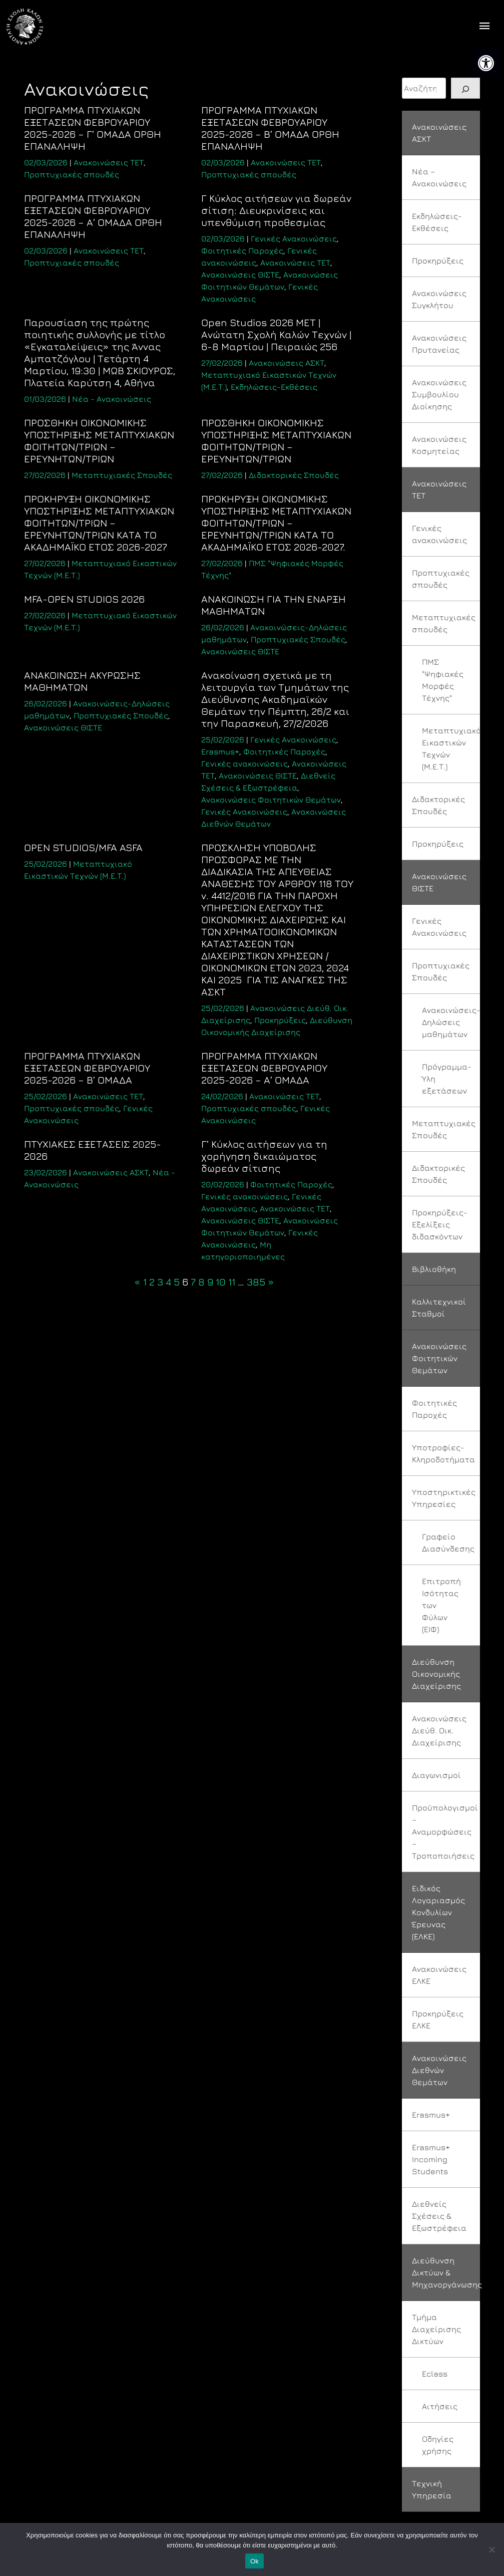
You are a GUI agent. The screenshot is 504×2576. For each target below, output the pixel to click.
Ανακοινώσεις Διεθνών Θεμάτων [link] (439, 2070)
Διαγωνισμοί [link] (436, 1774)
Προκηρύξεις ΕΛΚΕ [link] (437, 2019)
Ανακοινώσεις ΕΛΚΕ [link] (439, 1974)
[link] (486, 63)
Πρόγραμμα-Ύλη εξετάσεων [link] (446, 1078)
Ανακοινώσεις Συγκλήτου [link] (439, 299)
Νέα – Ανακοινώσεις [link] (439, 177)
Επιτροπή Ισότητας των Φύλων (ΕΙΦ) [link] (441, 1605)
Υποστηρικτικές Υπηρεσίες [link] (443, 1497)
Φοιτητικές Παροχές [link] (242, 250)
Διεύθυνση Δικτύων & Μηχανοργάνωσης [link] (446, 2272)
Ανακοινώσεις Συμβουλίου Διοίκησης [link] (439, 394)
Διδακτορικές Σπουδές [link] (294, 474)
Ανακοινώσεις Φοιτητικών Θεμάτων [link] (271, 799)
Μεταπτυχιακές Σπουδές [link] (122, 474)
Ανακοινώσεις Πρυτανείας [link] (439, 343)
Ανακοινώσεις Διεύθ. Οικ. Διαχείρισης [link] (439, 1730)
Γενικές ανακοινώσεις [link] (244, 763)
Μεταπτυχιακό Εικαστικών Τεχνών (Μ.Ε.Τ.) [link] (451, 748)
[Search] (465, 88)
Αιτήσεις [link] (439, 2406)
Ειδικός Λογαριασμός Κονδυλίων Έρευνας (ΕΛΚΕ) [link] (438, 1912)
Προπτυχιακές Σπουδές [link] (298, 639)
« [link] (137, 1281)
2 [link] (152, 1281)
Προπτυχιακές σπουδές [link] (71, 174)
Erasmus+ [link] (220, 751)
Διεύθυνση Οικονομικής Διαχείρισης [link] (436, 1673)
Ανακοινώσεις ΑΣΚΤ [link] (286, 362)
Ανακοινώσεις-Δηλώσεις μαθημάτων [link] (451, 1022)
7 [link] (193, 1281)
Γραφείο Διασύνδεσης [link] (448, 1542)
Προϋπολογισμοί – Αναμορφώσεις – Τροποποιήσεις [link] (445, 1831)
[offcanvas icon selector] (484, 27)
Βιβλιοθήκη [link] (434, 1268)
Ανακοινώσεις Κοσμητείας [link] (439, 444)
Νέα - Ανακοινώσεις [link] (111, 398)
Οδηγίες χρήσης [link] (437, 2444)
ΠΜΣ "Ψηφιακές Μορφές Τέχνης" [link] (442, 679)
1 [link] (145, 1281)
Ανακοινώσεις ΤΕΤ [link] (109, 162)
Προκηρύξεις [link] (280, 1019)
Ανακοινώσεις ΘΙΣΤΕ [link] (240, 274)
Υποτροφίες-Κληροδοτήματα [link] (443, 1453)
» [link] (271, 1281)
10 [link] (221, 1281)
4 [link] (168, 1281)
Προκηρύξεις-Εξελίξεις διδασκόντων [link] (439, 1224)
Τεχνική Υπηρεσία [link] (431, 2489)
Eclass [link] (434, 2373)
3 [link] (160, 1281)
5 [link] (177, 1281)
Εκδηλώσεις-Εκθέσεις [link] (274, 386)
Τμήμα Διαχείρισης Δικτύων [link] (436, 2329)
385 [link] (256, 1281)
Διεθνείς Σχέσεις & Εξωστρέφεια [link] (439, 2215)
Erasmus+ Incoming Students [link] (431, 2159)
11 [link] (231, 1281)
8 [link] (201, 1281)
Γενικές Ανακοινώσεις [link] (294, 238)
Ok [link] (254, 2561)
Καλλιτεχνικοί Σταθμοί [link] (439, 1307)
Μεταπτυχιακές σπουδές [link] (443, 623)
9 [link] (210, 1281)
